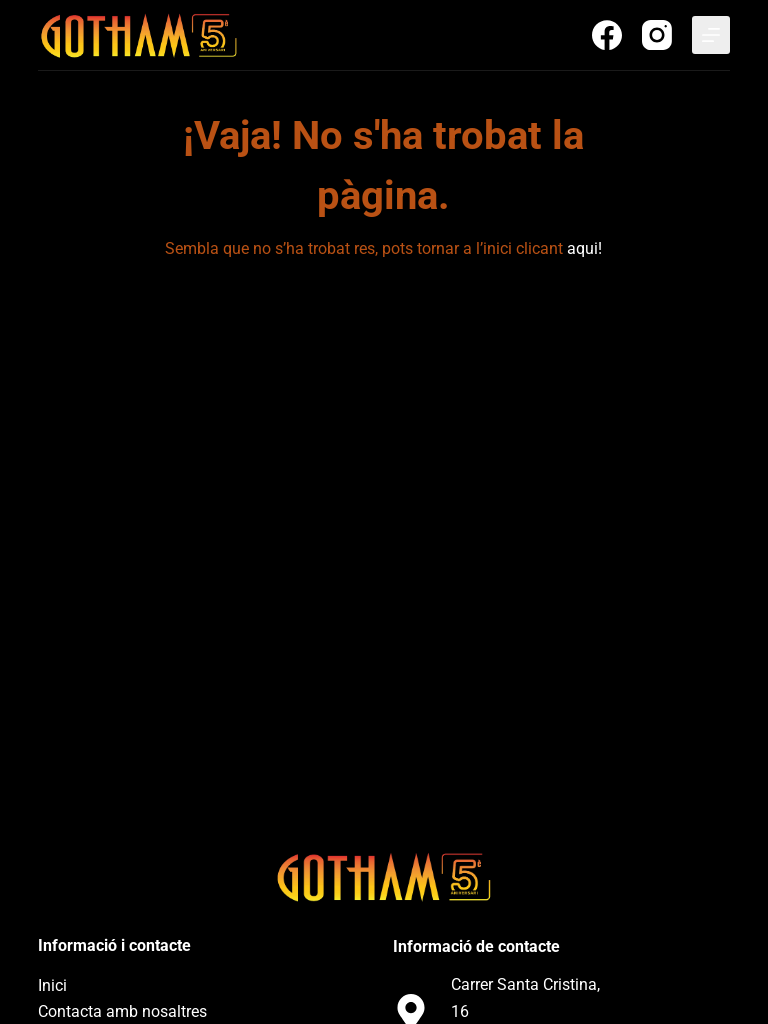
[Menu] (711, 35)
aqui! (584, 248)
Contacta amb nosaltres (122, 1011)
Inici (52, 985)
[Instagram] (657, 35)
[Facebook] (607, 35)
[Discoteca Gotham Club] (138, 35)
